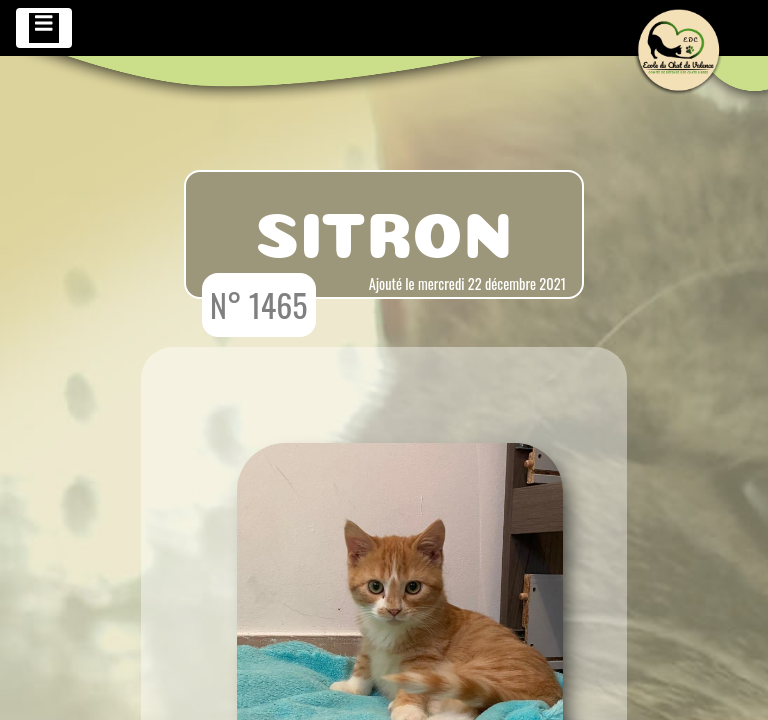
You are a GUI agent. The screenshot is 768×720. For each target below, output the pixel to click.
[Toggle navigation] (44, 28)
